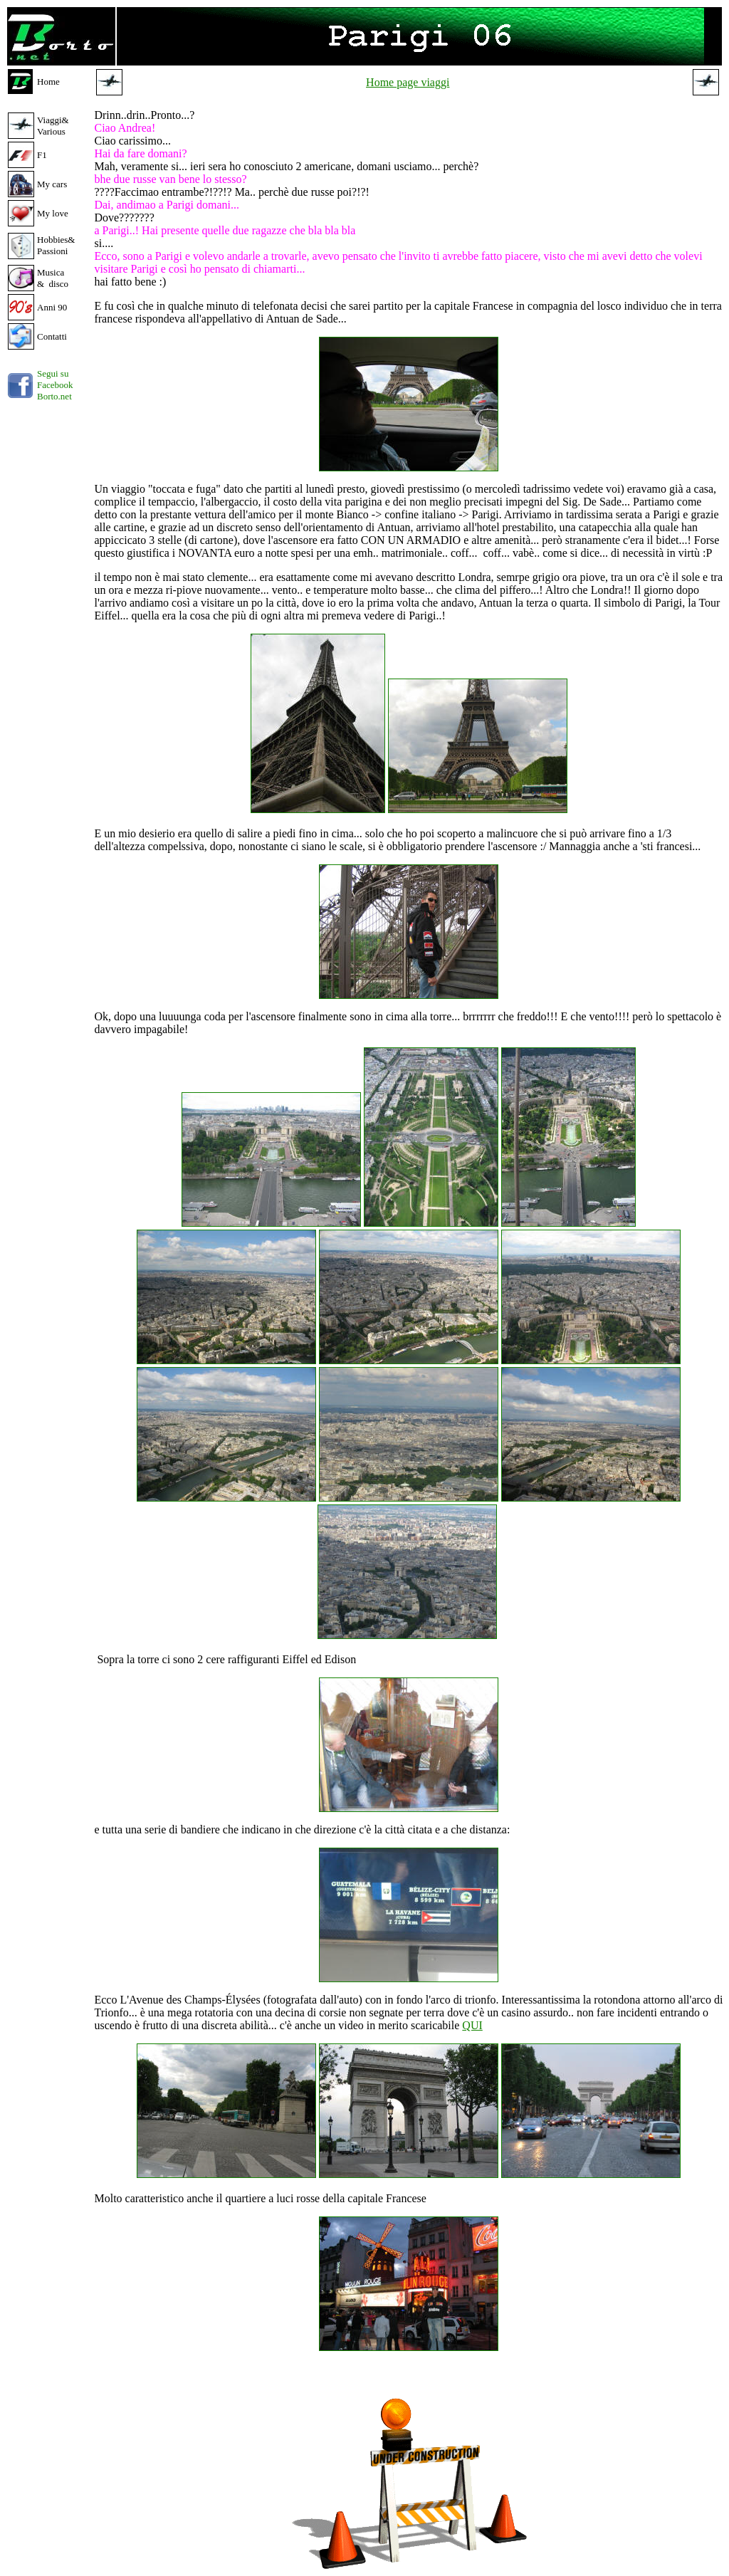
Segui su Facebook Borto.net (55, 385)
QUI (472, 2025)
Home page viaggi (407, 82)
